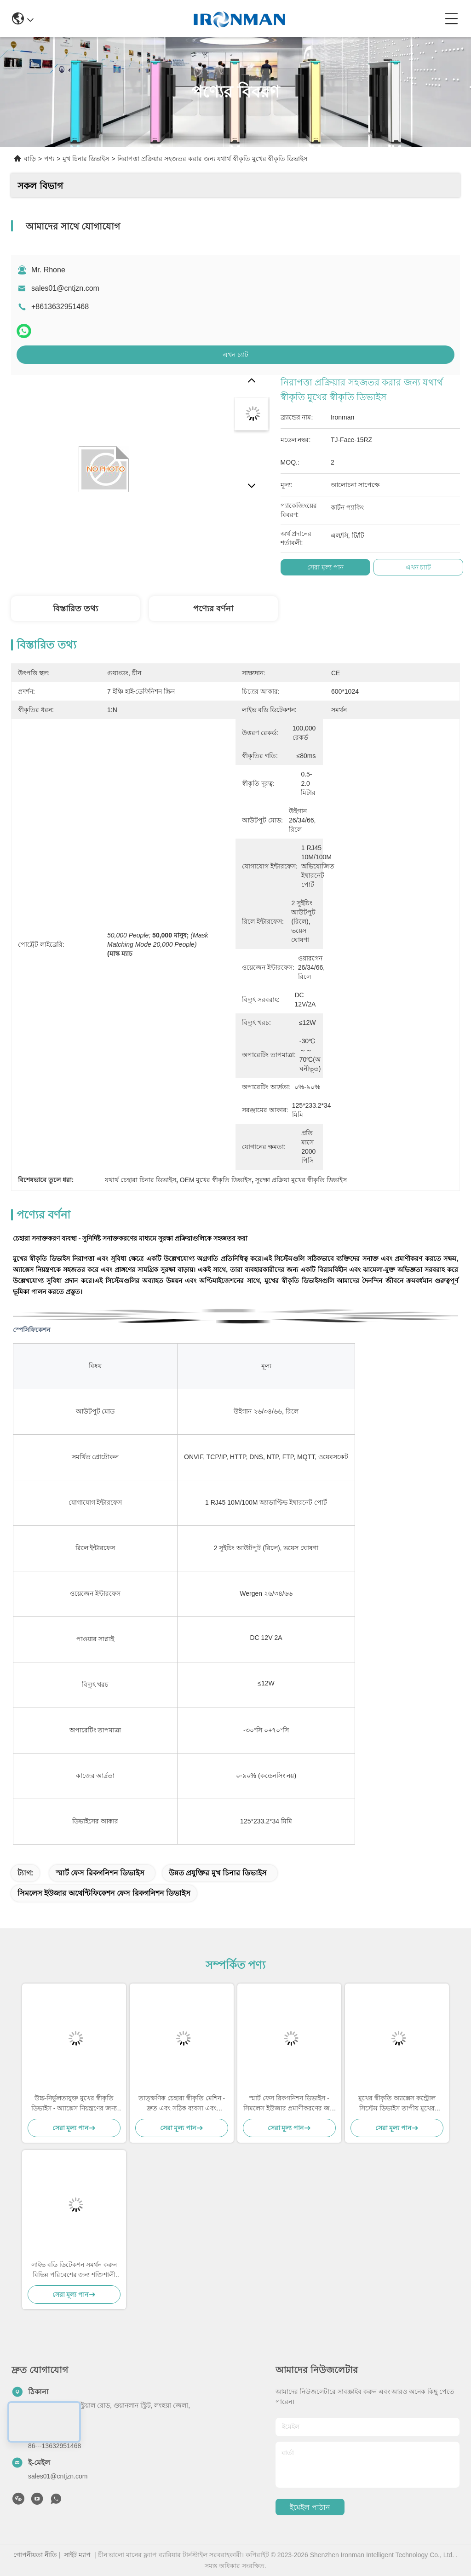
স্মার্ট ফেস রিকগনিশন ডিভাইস (100, 1873)
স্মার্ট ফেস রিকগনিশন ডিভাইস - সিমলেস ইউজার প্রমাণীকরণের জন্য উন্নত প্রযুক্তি (289, 2103)
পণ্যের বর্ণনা (213, 608)
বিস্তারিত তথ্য (75, 608)
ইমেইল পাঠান (310, 2507)
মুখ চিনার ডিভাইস (86, 158)
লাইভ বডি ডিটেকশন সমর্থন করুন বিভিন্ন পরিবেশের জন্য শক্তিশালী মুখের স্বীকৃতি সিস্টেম (74, 2270)
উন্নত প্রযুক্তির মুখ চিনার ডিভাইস (218, 1873)
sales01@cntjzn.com (65, 288)
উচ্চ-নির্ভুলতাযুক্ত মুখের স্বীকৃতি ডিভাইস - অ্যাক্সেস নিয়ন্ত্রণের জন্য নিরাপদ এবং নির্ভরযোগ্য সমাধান (74, 2103)
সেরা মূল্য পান (325, 567)
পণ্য (49, 158)
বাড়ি (30, 158)
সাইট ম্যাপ (77, 2555)
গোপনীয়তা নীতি (35, 2555)
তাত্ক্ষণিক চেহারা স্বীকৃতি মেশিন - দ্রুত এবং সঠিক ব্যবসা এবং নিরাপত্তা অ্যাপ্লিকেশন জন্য (181, 2103)
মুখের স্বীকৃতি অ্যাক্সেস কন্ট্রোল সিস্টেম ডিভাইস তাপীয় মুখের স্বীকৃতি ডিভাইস (397, 2103)
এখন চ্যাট (235, 354)
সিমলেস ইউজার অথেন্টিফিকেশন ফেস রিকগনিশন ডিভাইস (103, 1893)
